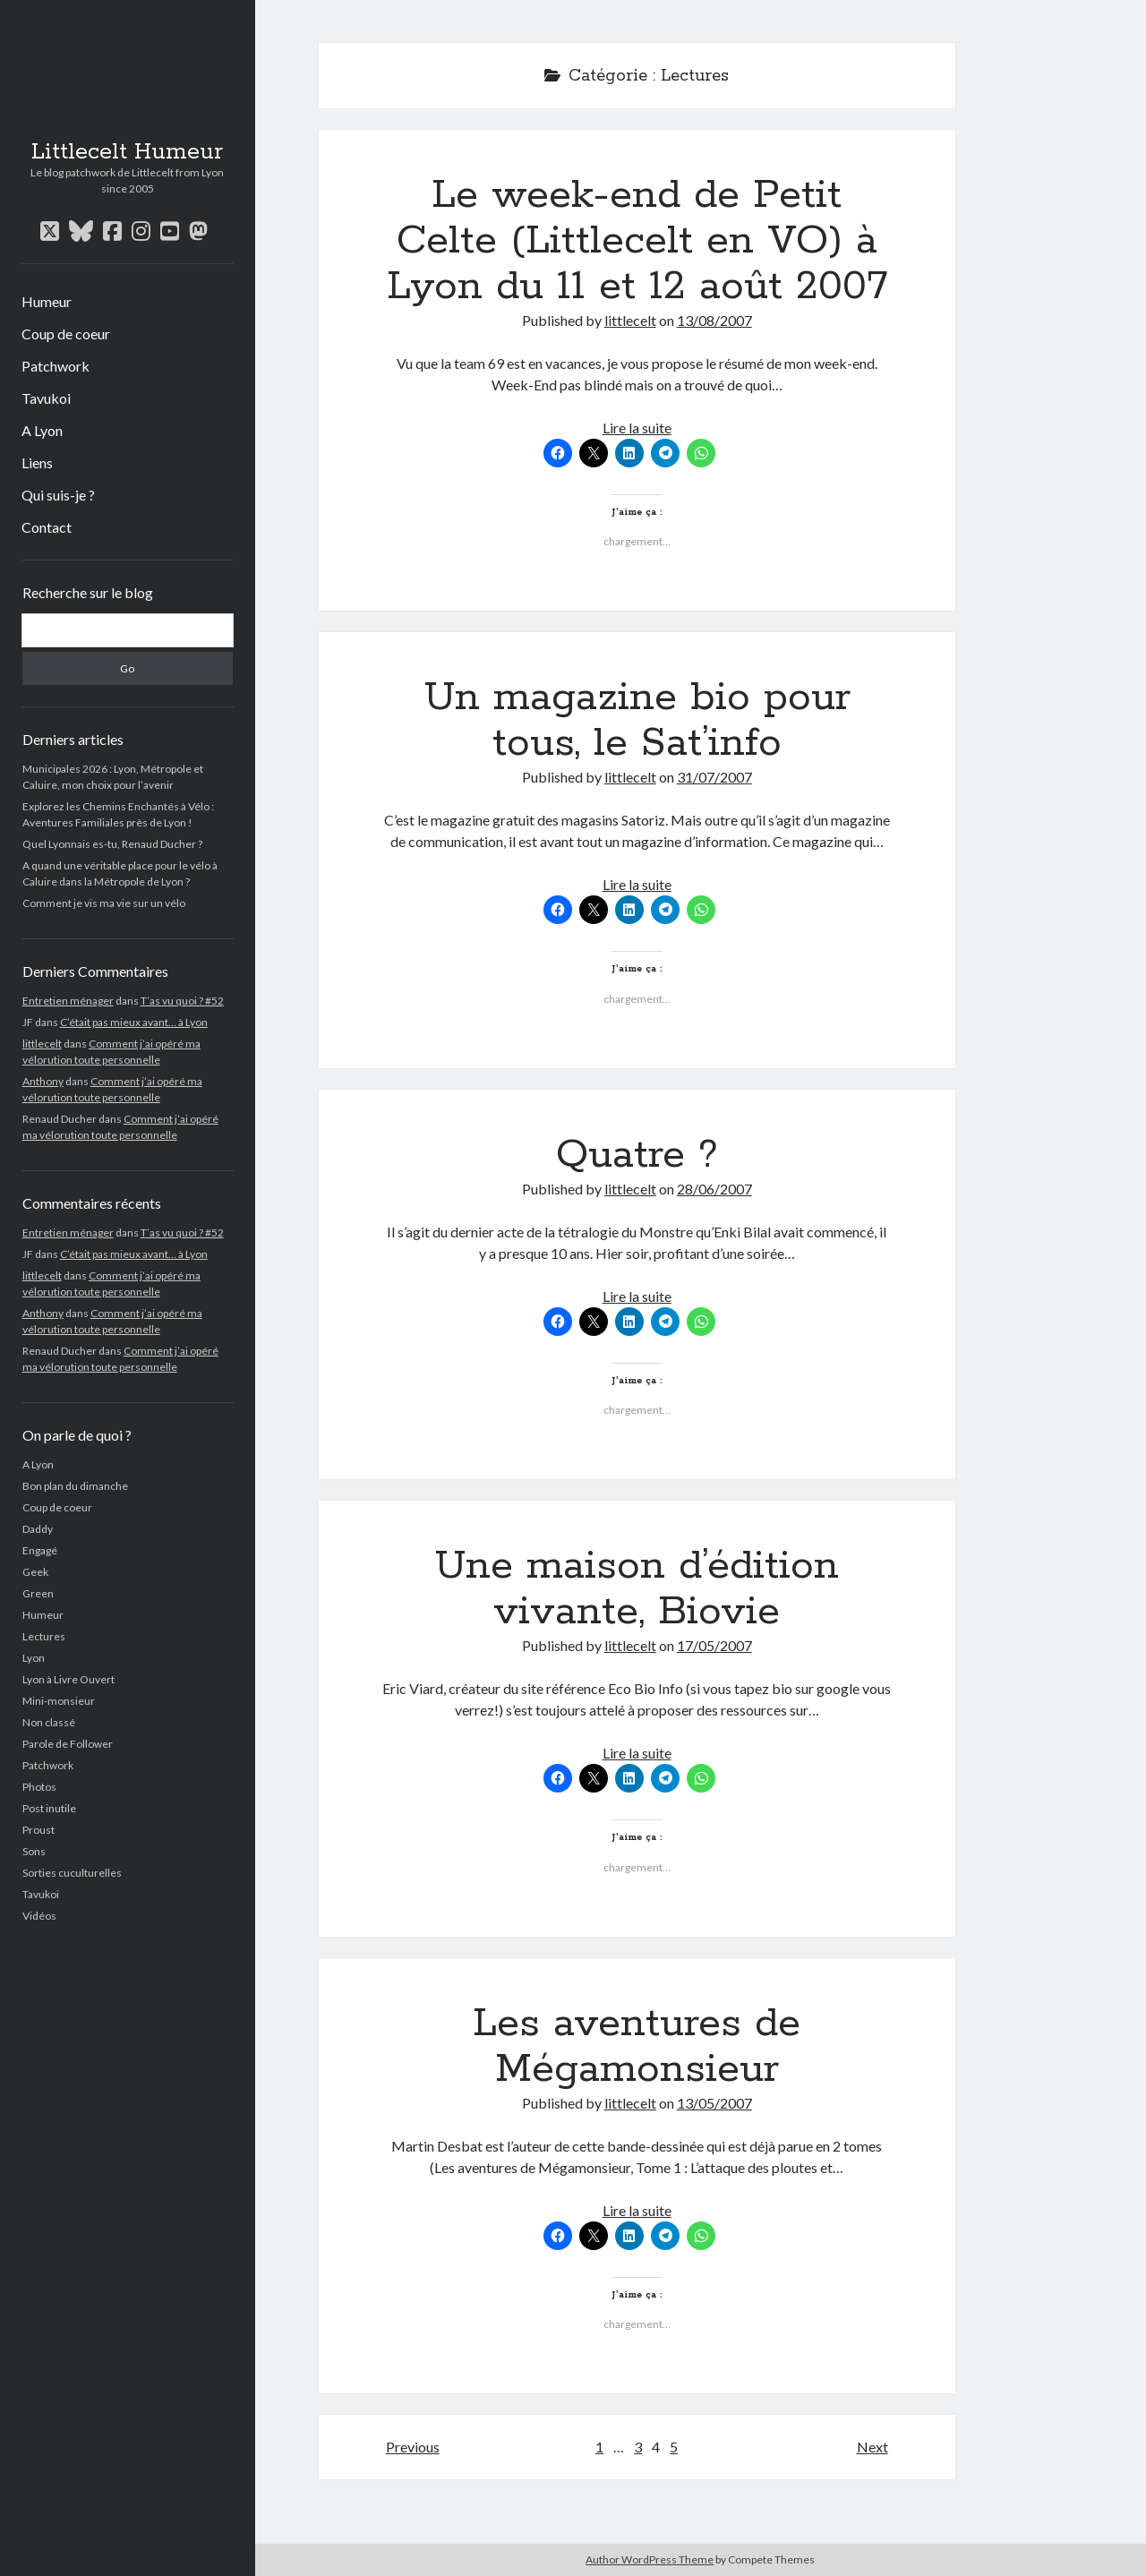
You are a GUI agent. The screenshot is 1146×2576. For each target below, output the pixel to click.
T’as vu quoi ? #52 (182, 1000)
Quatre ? (637, 1155)
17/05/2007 (714, 1645)
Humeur (46, 301)
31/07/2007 (714, 776)
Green (38, 1593)
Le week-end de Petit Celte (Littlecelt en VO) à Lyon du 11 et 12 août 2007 (637, 240)
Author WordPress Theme (650, 2559)
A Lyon (42, 430)
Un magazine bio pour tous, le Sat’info (637, 720)
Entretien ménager (68, 1000)
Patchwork (55, 365)
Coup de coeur (65, 333)
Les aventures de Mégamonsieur (636, 2046)
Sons (34, 1851)
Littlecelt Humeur (127, 152)
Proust (38, 1829)
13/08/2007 (714, 320)
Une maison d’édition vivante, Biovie (636, 1589)
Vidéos (39, 1915)
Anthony (43, 1081)
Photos (39, 1786)
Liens (37, 462)
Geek (35, 1572)
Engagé (39, 1550)
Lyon (33, 1658)
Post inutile (49, 1808)
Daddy (37, 1529)
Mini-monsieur (58, 1700)
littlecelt (42, 1043)
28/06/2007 (714, 1188)
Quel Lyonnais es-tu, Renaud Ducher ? (112, 844)
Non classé (48, 1722)
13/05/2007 (714, 2102)
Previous (413, 2446)
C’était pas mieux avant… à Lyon (134, 1022)
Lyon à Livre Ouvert (68, 1679)
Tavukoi (46, 398)
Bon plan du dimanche (75, 1486)
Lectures (43, 1636)
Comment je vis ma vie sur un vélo (103, 903)
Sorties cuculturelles (72, 1872)
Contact (46, 526)
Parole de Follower (67, 1743)
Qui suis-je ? (58, 494)
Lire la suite (637, 427)
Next (872, 2446)
